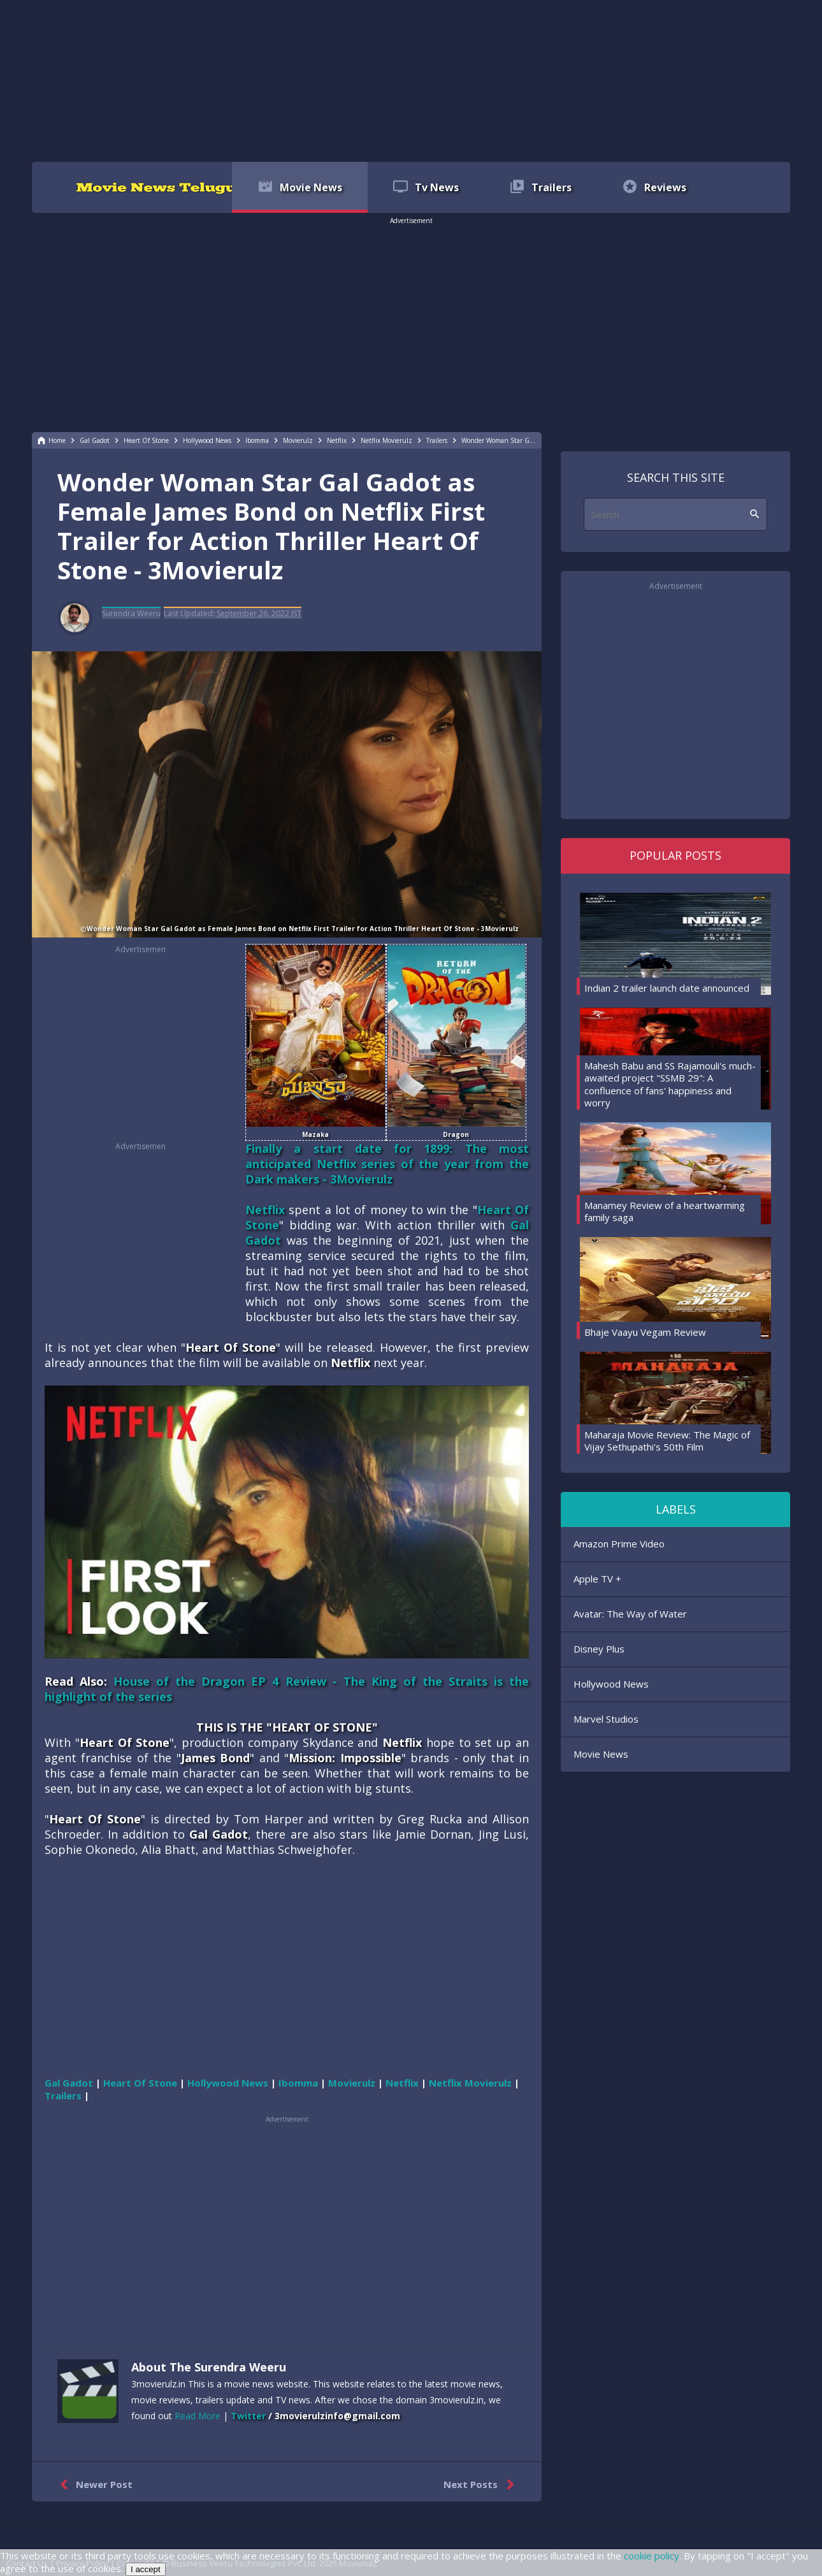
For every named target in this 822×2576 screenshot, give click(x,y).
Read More (197, 2416)
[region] (411, 79)
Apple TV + (597, 1578)
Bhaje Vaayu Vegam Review (645, 1332)
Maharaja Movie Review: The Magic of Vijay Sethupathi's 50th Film (667, 1441)
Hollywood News (611, 1683)
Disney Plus (598, 1648)
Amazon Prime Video (619, 1543)
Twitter (248, 2416)
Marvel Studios (605, 1718)
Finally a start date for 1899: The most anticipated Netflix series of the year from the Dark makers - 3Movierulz (387, 1164)
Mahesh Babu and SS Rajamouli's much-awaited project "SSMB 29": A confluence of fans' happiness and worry (670, 1084)
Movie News (600, 1753)
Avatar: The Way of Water (630, 1613)
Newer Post (93, 2484)
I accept (146, 2569)
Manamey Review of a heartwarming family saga (664, 1211)
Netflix (265, 1209)
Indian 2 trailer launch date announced (666, 987)
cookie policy (651, 2555)
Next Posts (481, 2484)
